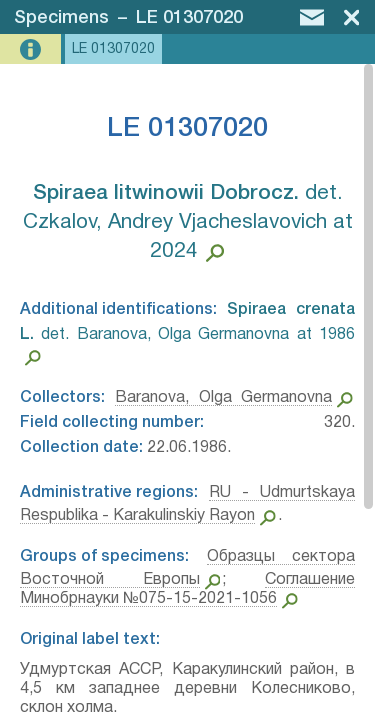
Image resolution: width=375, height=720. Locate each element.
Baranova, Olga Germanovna (224, 398)
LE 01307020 (189, 18)
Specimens (61, 18)
